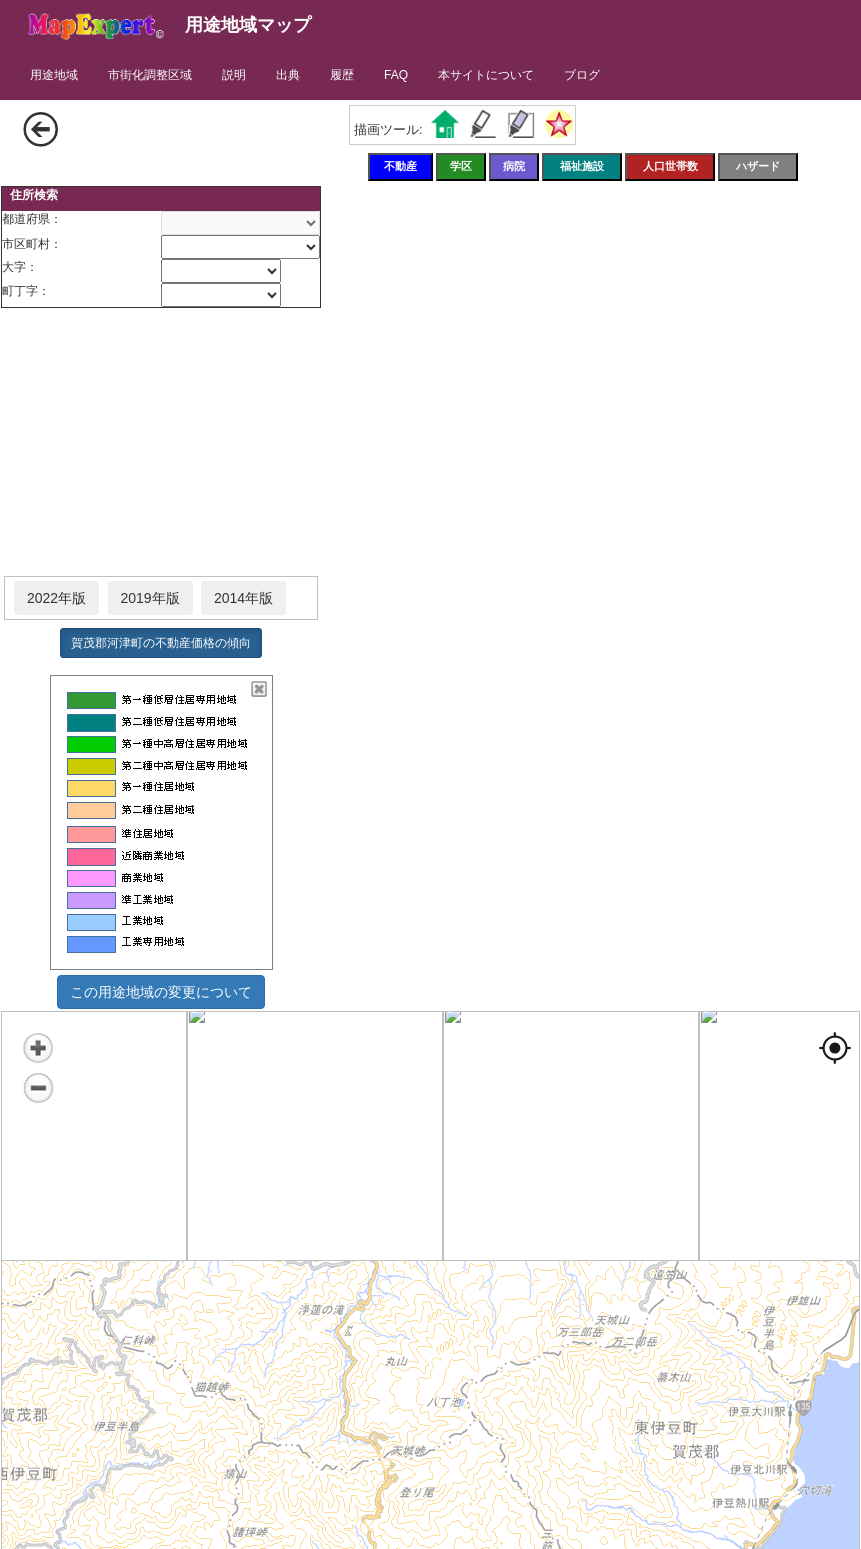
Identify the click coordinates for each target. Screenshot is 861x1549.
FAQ (396, 75)
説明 (234, 75)
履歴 (342, 75)
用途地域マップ (248, 25)
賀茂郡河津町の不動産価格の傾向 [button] (161, 643)
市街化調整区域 (150, 75)
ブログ (582, 75)
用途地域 (54, 75)
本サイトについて (486, 75)
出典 (288, 75)
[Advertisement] (161, 443)
